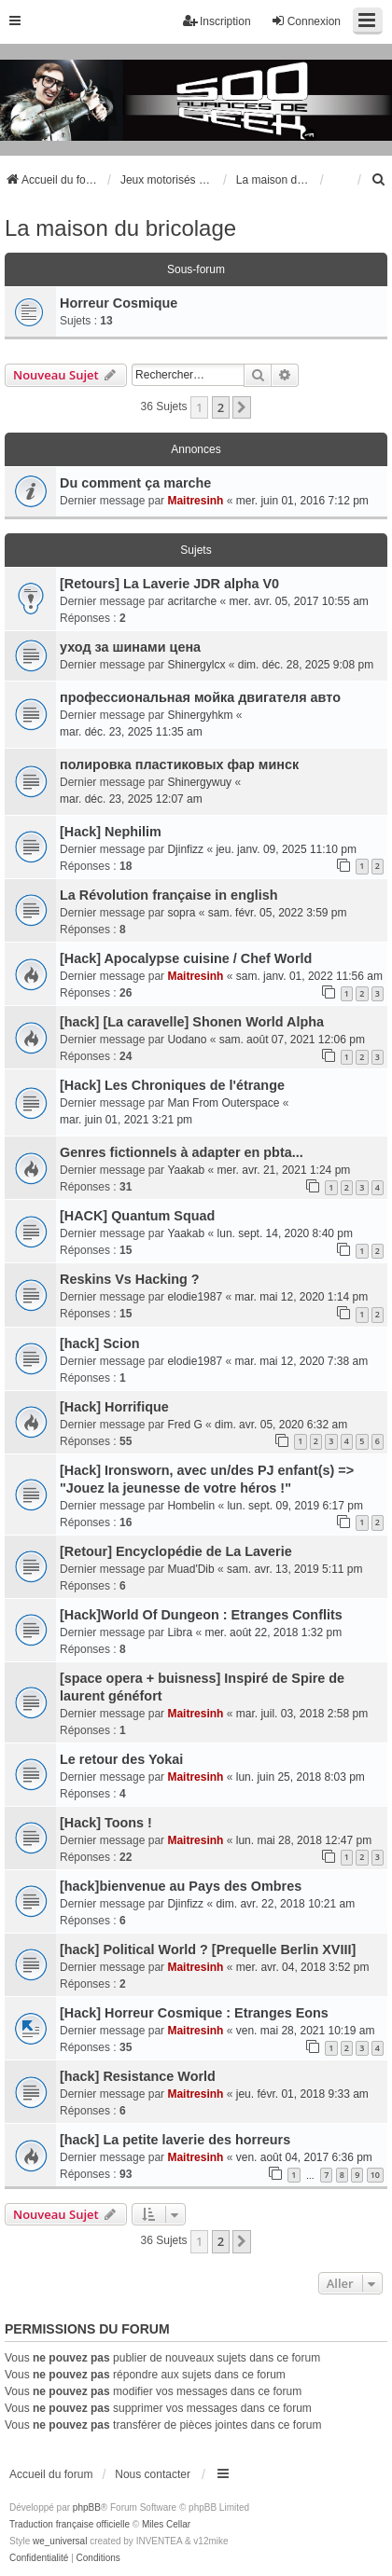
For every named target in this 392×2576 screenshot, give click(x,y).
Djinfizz (185, 849)
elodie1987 (194, 1296)
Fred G (184, 1424)
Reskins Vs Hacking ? (130, 1279)
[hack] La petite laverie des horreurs (175, 2139)
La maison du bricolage (120, 228)
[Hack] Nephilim (110, 831)
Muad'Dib (190, 1569)
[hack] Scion (100, 1343)
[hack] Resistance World (138, 2076)
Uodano (186, 1039)
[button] (241, 407)
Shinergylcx (196, 664)
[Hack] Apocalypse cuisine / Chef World (186, 958)
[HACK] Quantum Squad (137, 1215)
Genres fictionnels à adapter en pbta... (181, 1152)
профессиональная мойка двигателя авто (200, 697)
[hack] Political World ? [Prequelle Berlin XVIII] (208, 1949)
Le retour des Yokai (121, 1759)
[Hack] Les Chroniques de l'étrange (172, 1085)
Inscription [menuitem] (217, 21)
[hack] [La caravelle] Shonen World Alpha (192, 1021)
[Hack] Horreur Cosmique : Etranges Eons (194, 2012)
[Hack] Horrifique (114, 1406)
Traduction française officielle (69, 2524)
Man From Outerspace (223, 1102)
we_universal (60, 2541)
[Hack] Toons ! (106, 1822)
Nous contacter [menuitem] (152, 2474)
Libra (179, 1632)
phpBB (87, 2507)
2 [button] (220, 407)
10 (375, 2175)
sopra (181, 912)
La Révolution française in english (169, 895)
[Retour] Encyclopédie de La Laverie (176, 1551)
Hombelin (191, 1505)
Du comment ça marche (135, 482)
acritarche (192, 601)
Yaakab (185, 1170)
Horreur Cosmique (118, 303)
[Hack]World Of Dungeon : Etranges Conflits (201, 1614)
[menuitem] (379, 180)
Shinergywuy (199, 782)
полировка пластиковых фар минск (179, 764)
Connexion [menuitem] (306, 21)
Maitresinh (195, 500)
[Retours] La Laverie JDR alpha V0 (169, 583)
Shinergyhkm (199, 715)
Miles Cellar (166, 2524)
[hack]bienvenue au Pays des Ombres (180, 1886)
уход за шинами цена (130, 647)
